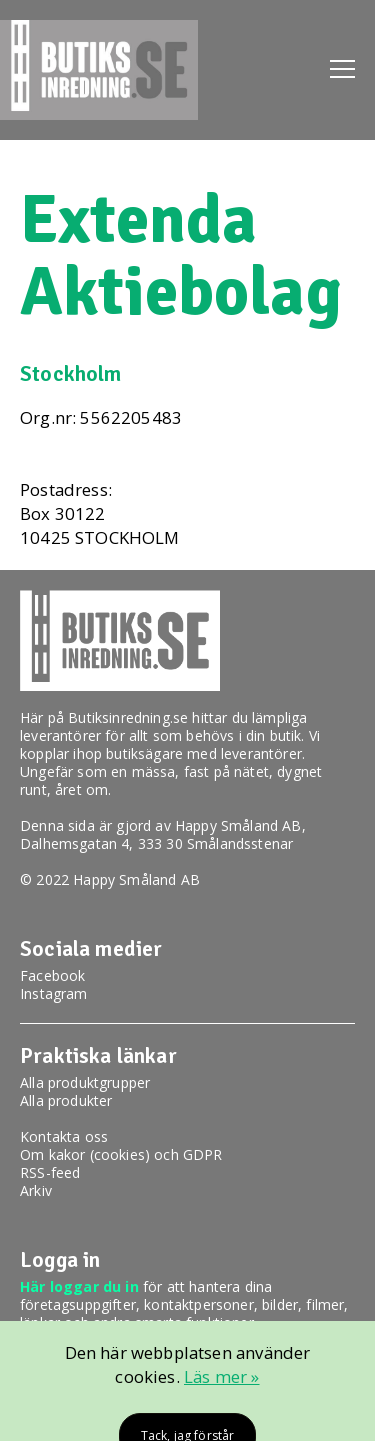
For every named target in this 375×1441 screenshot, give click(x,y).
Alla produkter (66, 1100)
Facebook (52, 975)
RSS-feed (50, 1172)
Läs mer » (222, 1376)
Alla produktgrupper (85, 1082)
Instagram (54, 993)
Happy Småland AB (238, 825)
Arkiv (36, 1190)
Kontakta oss (64, 1136)
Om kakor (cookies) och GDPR (121, 1154)
